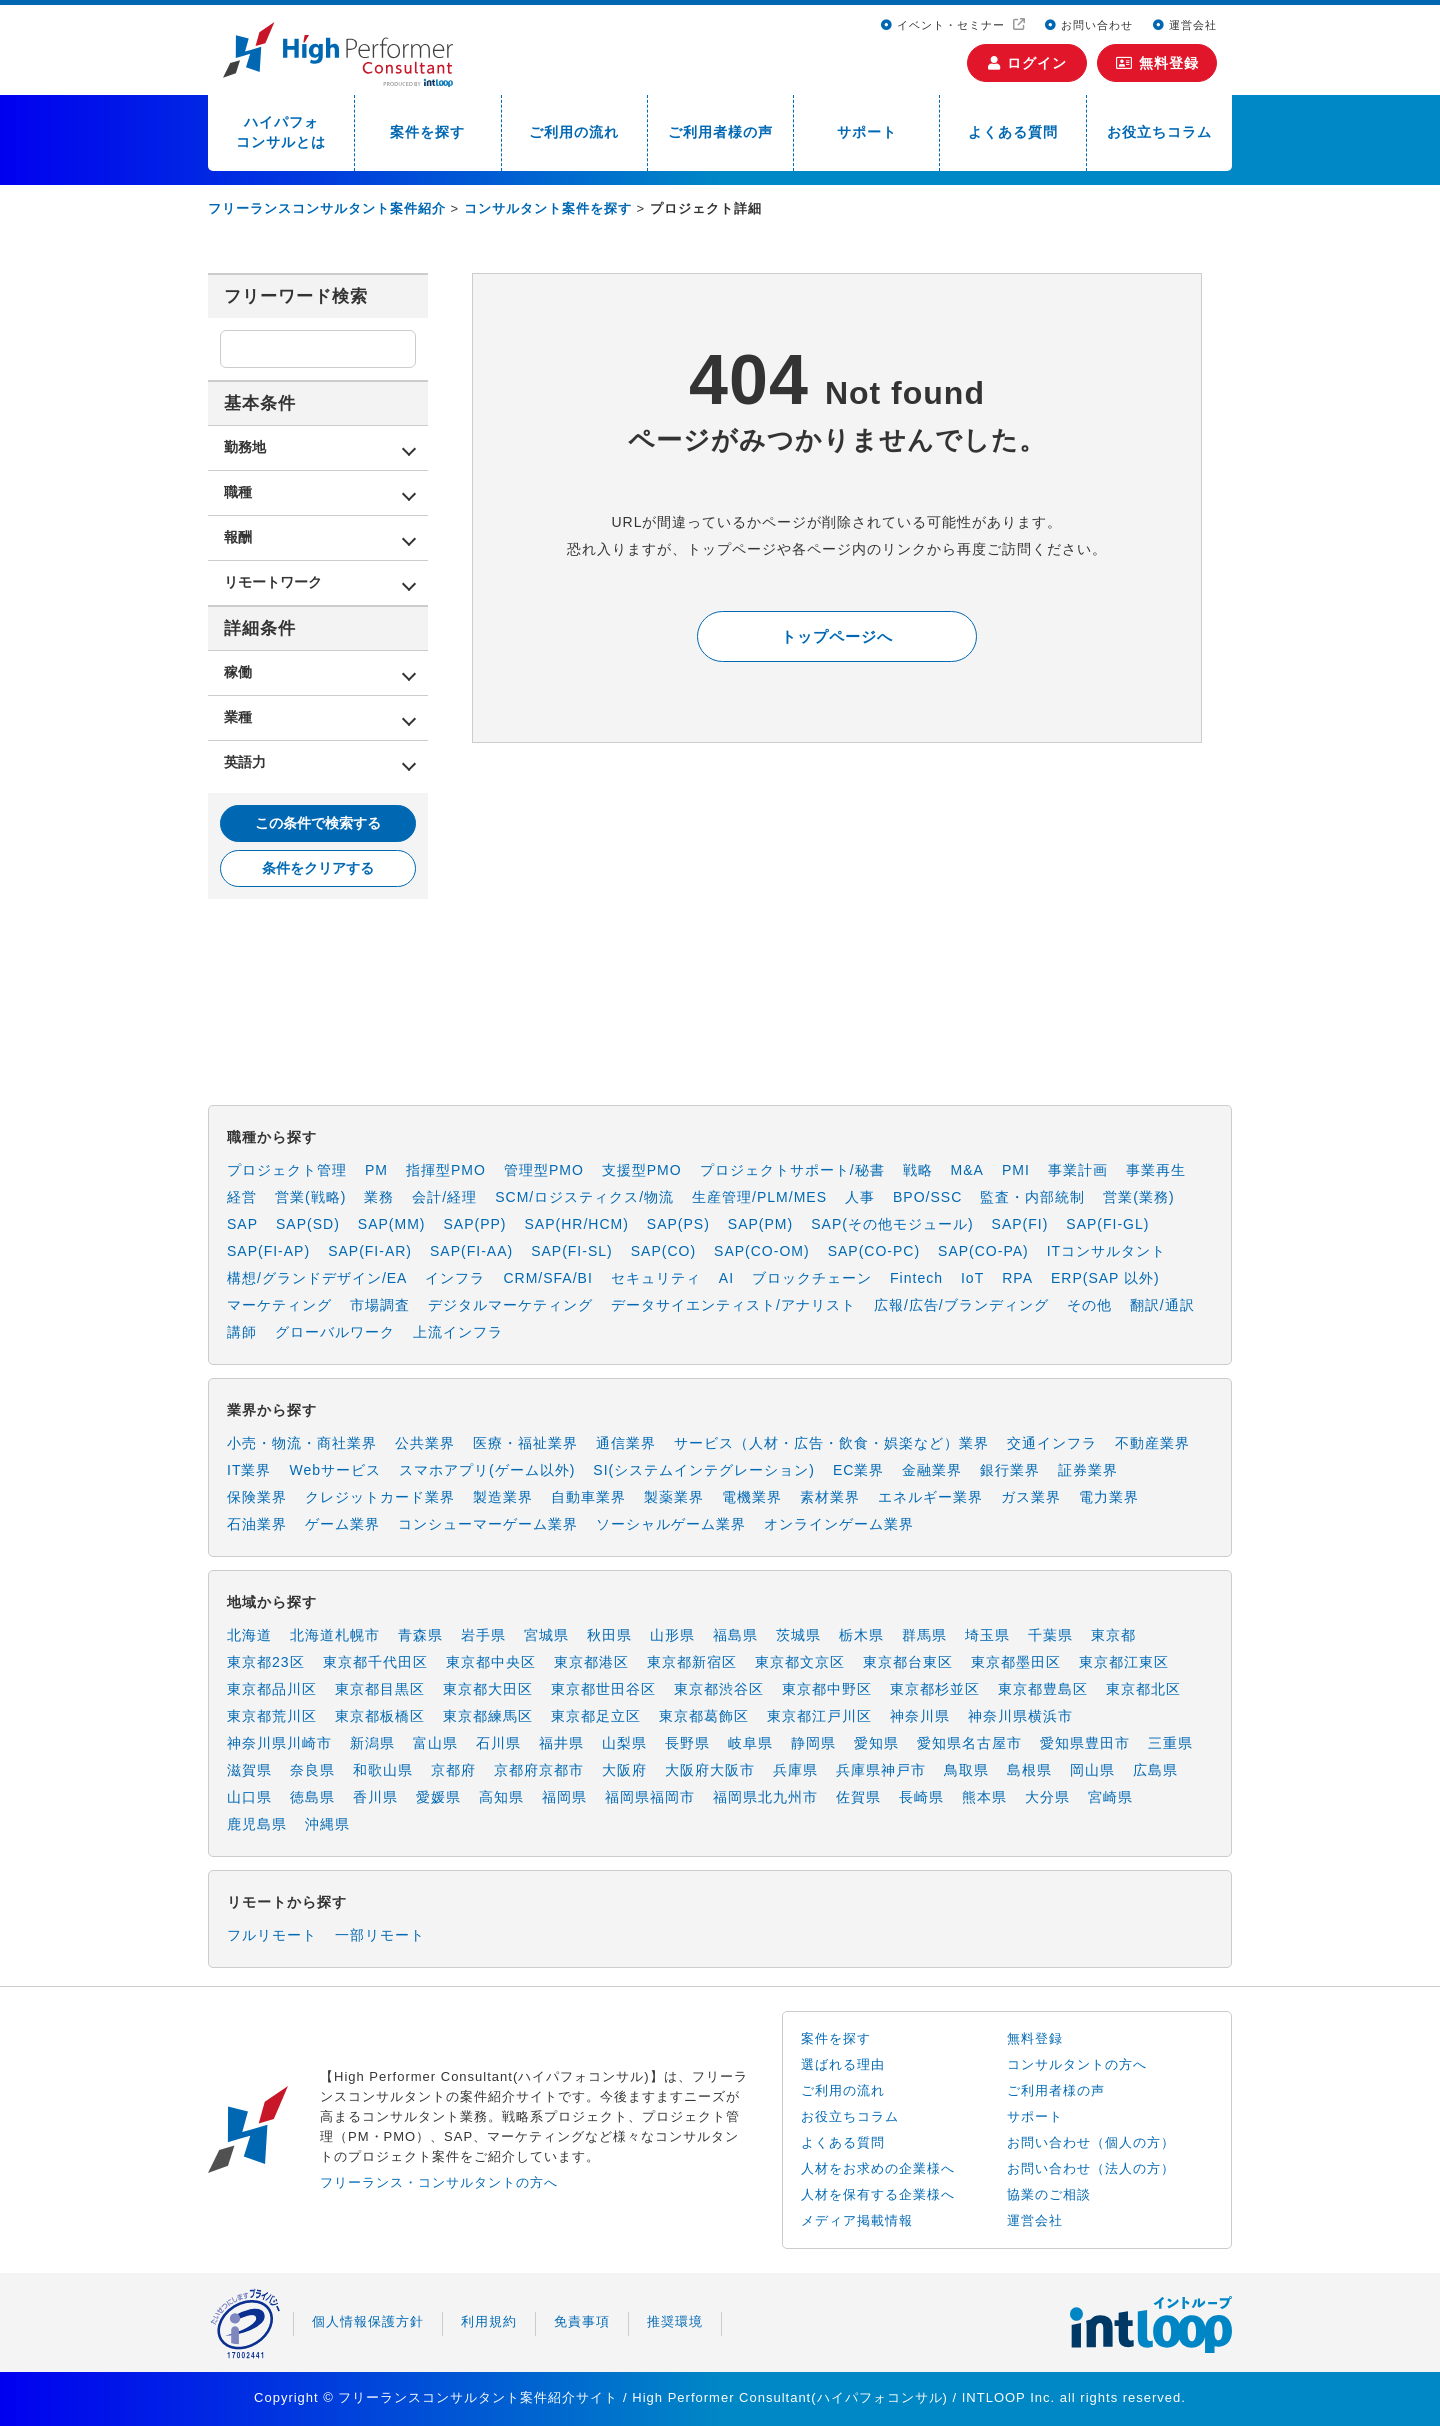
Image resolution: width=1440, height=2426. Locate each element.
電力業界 (1109, 1497)
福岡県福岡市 (650, 1797)
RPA (1017, 1278)
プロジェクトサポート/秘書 (792, 1170)
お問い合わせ (1089, 25)
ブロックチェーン (812, 1278)
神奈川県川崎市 (279, 1743)
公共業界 (425, 1443)
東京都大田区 (488, 1689)
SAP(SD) (308, 1224)
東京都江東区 (1124, 1662)
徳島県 (312, 1797)
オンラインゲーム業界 (839, 1524)
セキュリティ (656, 1278)
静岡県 (813, 1743)
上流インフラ (458, 1332)
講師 (242, 1332)
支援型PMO (642, 1170)
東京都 (1113, 1635)
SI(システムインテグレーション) (704, 1470)
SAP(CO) (663, 1251)
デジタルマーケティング (510, 1305)
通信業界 (626, 1443)
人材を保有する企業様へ (878, 2194)
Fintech (916, 1278)
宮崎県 (1110, 1797)
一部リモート (380, 1935)
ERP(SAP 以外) (1105, 1278)
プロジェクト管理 (287, 1170)
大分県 (1047, 1797)
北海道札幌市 (335, 1635)
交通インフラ (1052, 1443)
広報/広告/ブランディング (961, 1305)
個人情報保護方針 (368, 2321)
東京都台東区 (908, 1662)
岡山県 (1092, 1770)
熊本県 (984, 1797)
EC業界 (858, 1470)
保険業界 (257, 1497)
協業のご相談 (1049, 2194)
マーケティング (279, 1305)
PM (376, 1170)
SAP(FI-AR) (370, 1251)
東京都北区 (1143, 1689)
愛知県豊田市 (1085, 1743)
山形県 (672, 1635)
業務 (379, 1197)
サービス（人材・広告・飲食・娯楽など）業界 (831, 1443)
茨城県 (798, 1635)
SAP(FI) (1020, 1224)
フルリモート (272, 1935)
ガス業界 (1031, 1497)
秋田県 (609, 1635)
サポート (867, 132)
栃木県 (861, 1635)
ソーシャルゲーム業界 (671, 1524)
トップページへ (837, 636)
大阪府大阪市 (710, 1770)
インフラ (455, 1278)
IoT (972, 1278)
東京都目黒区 (380, 1689)
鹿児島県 (257, 1824)
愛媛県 (438, 1797)
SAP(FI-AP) (268, 1251)
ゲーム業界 (342, 1524)
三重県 (1170, 1743)
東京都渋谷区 (719, 1689)
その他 (1089, 1305)
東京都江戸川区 (819, 1716)
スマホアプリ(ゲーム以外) (487, 1470)
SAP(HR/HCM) (577, 1224)
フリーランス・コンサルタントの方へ (439, 2182)
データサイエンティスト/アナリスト (733, 1305)
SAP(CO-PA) (983, 1251)
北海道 (249, 1635)
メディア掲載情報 (857, 2220)
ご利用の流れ (574, 132)
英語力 (245, 762)
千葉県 (1050, 1635)
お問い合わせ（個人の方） (1091, 2142)
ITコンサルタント (1106, 1251)
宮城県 (546, 1635)
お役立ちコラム (1159, 132)
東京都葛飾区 (704, 1716)
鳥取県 (966, 1770)
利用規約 (489, 2321)
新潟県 (372, 1743)
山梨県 (624, 1743)
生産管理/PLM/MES (759, 1197)
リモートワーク (273, 582)
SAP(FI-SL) (572, 1251)
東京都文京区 (800, 1662)
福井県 (561, 1743)
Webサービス (335, 1470)
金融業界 (932, 1470)
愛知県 (876, 1743)
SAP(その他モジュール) (892, 1224)
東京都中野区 (827, 1689)
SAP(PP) (474, 1224)
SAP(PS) (678, 1224)
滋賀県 (249, 1770)
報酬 (238, 537)
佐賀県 (858, 1797)
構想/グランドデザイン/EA (317, 1278)
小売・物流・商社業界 (302, 1443)
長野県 (687, 1743)
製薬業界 (674, 1497)
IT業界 (249, 1470)
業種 (238, 717)
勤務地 (245, 447)
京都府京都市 (539, 1770)
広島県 (1155, 1770)
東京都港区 (591, 1662)
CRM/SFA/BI (547, 1278)
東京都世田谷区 (603, 1689)
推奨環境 (675, 2321)
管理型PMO (544, 1170)
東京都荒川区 (272, 1716)
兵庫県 (795, 1770)
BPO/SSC (927, 1197)
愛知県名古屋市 (969, 1743)
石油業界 (257, 1524)
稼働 (238, 672)
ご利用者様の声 (720, 132)
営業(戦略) (310, 1197)
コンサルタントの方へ (1077, 2064)
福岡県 (564, 1797)
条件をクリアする (318, 868)
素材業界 (830, 1497)
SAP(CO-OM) (762, 1251)
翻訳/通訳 (1162, 1305)
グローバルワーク (335, 1332)
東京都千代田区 (375, 1662)
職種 (238, 492)
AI (726, 1278)
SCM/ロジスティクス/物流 (584, 1197)
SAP (242, 1224)
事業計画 (1078, 1170)
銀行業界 (1010, 1470)
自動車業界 (588, 1497)
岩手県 (483, 1635)
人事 (860, 1197)
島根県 (1029, 1770)
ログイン (1027, 63)
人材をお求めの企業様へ (878, 2168)
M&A (967, 1170)
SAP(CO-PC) (874, 1251)
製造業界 (503, 1497)
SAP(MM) (392, 1224)
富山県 (435, 1743)
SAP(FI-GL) (1107, 1224)
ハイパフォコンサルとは (281, 132)
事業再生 (1156, 1170)
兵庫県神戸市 (881, 1770)
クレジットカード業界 (380, 1497)
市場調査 (380, 1305)
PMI (1016, 1170)
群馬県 (924, 1635)
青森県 (420, 1635)
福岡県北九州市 (765, 1797)
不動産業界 (1152, 1443)
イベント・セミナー (945, 25)
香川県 (375, 1797)
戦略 (918, 1170)
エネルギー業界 (930, 1497)
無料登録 (1157, 63)
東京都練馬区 (488, 1716)
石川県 (498, 1743)
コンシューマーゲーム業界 (488, 1524)
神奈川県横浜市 (1020, 1716)
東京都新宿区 (692, 1662)
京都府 (453, 1770)
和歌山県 (383, 1770)
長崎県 (921, 1797)
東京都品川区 (272, 1689)
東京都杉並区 (935, 1689)
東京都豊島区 (1043, 1689)
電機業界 (752, 1497)
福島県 (735, 1635)
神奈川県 (920, 1716)
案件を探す (427, 132)
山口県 (249, 1797)
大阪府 (624, 1770)
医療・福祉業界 (525, 1443)
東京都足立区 (596, 1716)
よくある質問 (1013, 132)
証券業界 (1088, 1470)
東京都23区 (266, 1662)
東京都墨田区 (1016, 1662)
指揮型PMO (446, 1170)
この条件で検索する (318, 823)
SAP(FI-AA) (471, 1251)
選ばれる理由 (843, 2064)
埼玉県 (987, 1635)
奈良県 (312, 1770)
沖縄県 (327, 1824)
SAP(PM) (760, 1224)
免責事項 (582, 2321)
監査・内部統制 (1032, 1197)
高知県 (501, 1797)
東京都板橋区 (380, 1716)
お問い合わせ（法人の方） (1091, 2168)
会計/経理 (444, 1197)
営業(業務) (1138, 1197)
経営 (242, 1197)
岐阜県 (750, 1743)
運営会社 (1185, 25)
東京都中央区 (491, 1662)
